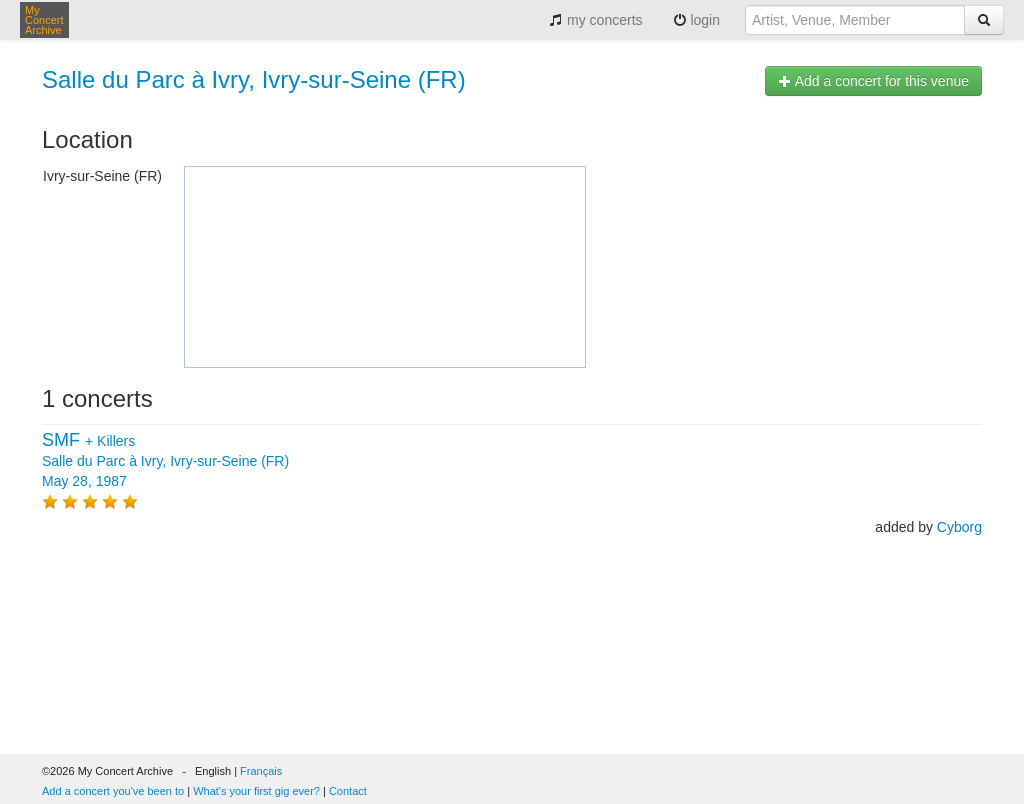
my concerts (595, 20)
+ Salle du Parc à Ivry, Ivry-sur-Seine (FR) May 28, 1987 (165, 461)
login (696, 20)
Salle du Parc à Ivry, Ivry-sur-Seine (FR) (254, 79)
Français (261, 771)
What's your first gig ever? (256, 791)
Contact (348, 791)
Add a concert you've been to (113, 791)
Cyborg (959, 527)
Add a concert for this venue (873, 81)
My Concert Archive (44, 20)
